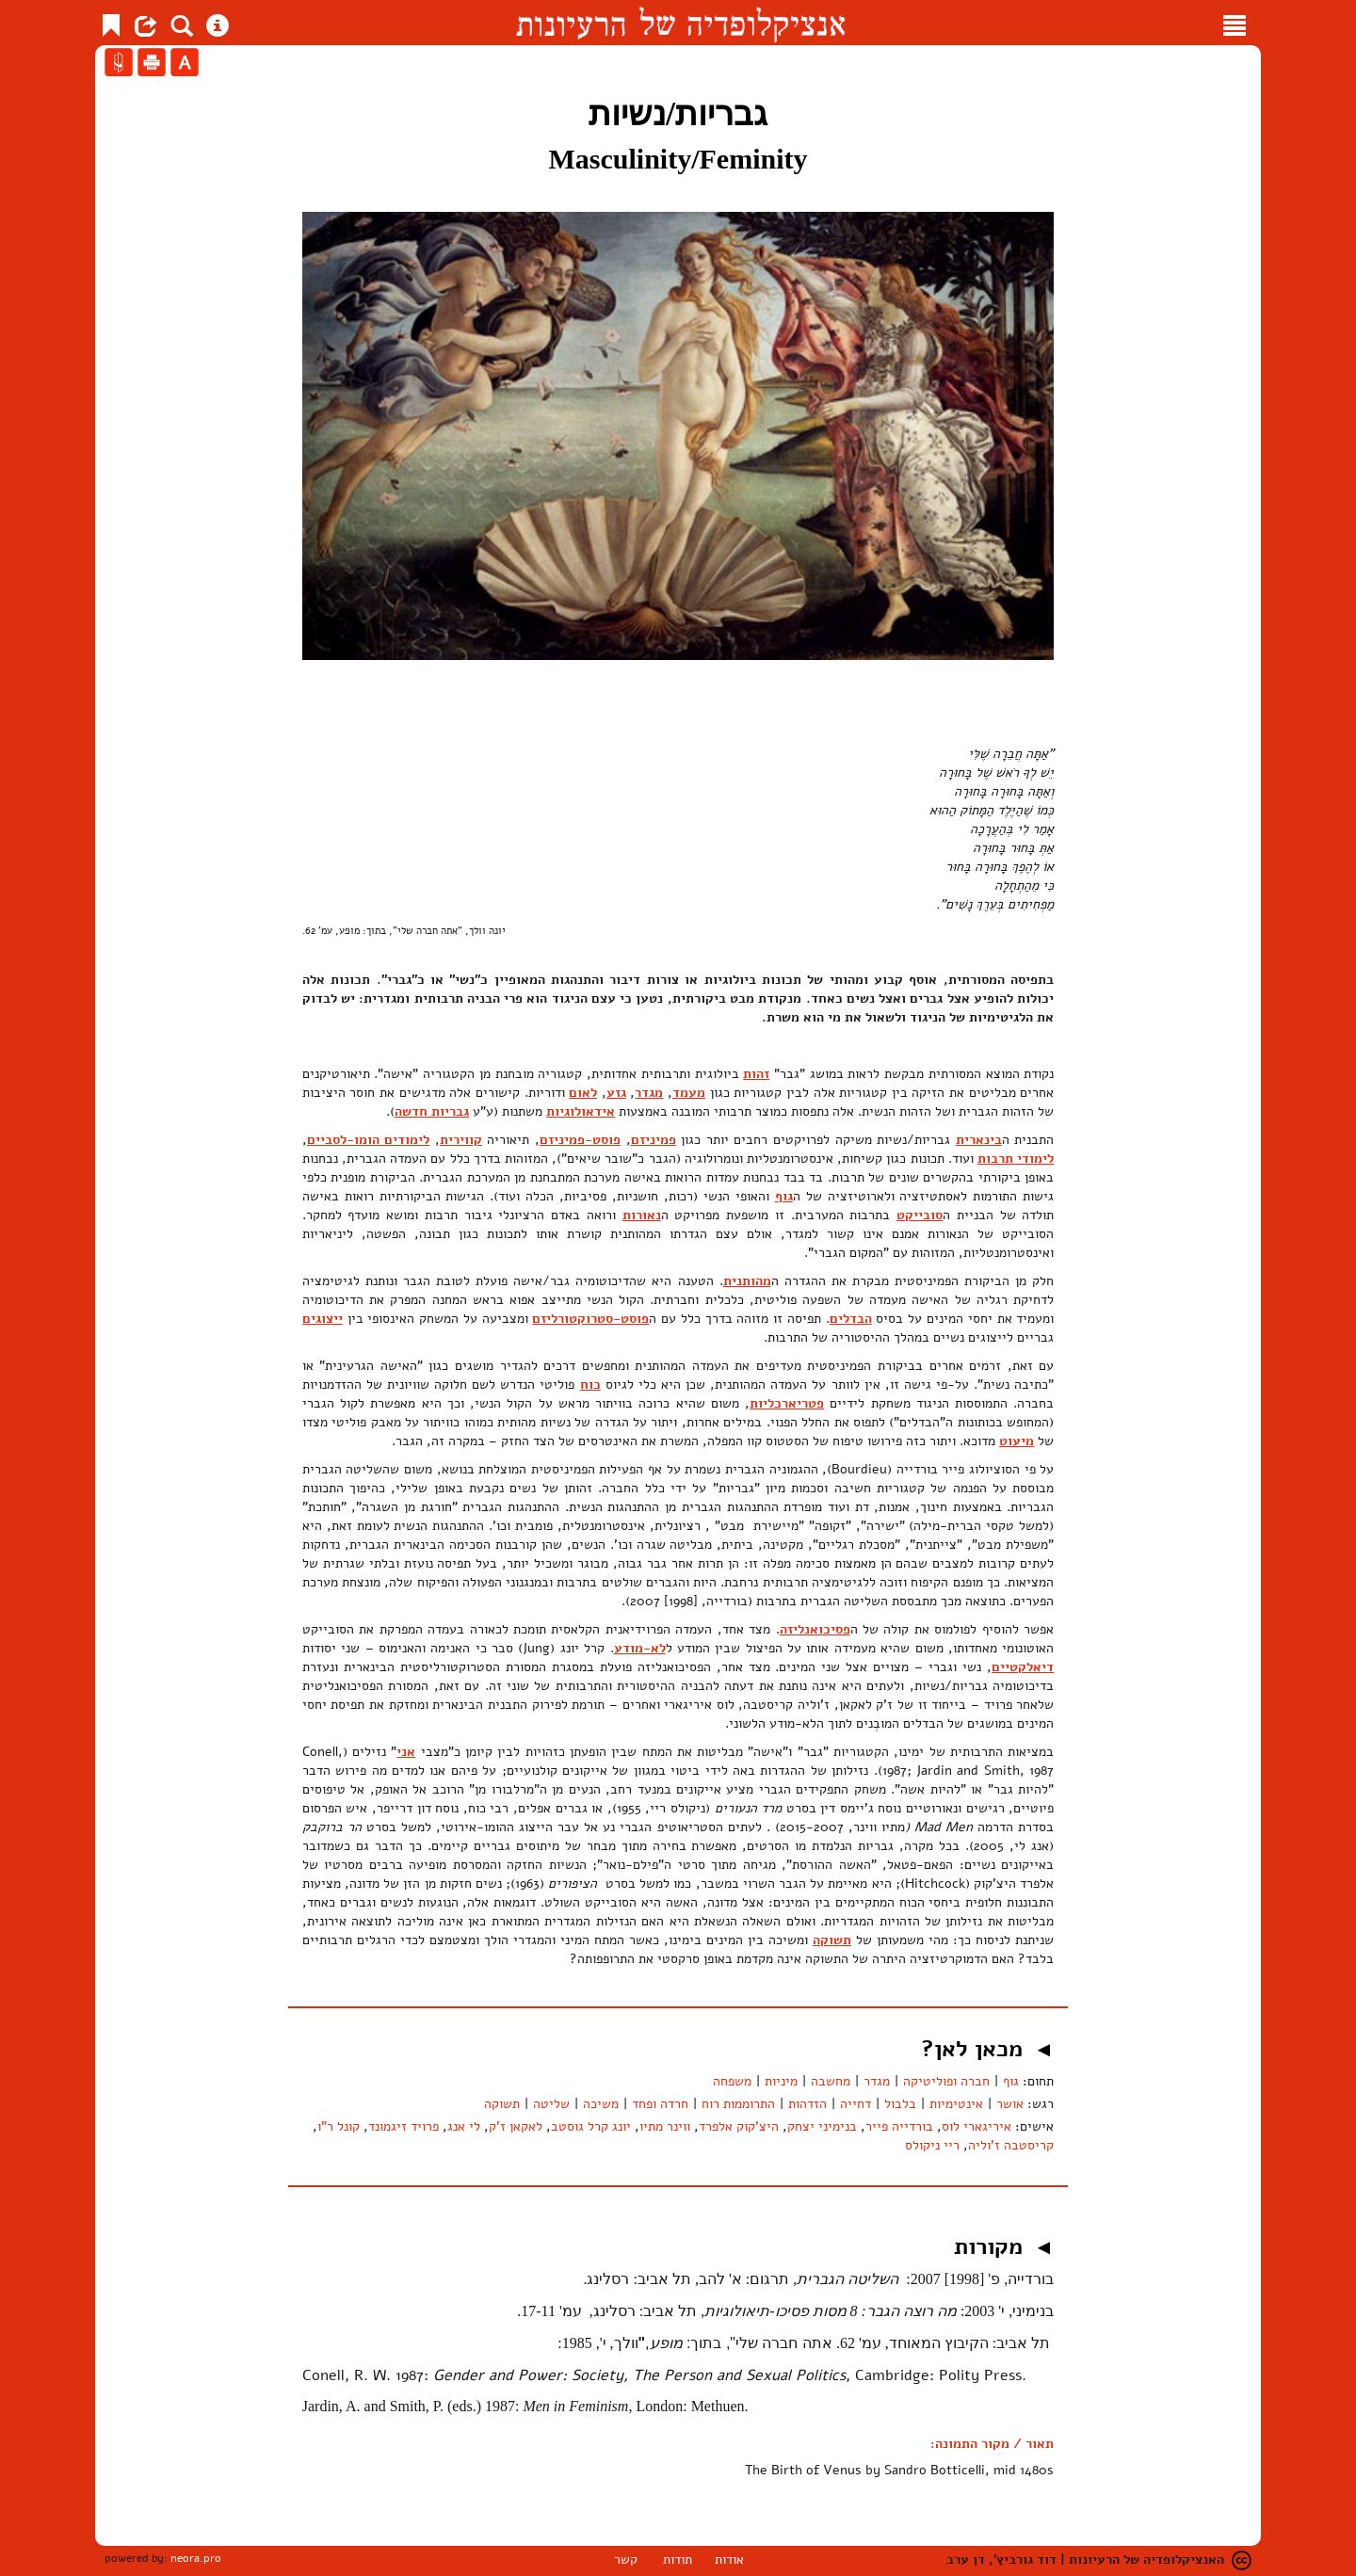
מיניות (781, 2081)
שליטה (551, 2104)
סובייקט (919, 1215)
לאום (583, 1093)
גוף (784, 1196)
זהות (756, 1074)
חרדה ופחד (660, 2104)
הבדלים (851, 1319)
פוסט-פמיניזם (580, 1140)
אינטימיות (956, 2104)
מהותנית (747, 1281)
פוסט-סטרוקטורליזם (590, 1319)
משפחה (732, 2081)
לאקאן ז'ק (515, 2126)
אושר (1010, 2104)
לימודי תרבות (1015, 1158)
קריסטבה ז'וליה (1011, 2145)
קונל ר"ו (338, 2126)
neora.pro (195, 2558)
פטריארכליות (787, 1403)
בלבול (900, 2104)
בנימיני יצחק (822, 2126)
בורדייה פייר (899, 2126)
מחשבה (830, 2081)
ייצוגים (322, 1319)
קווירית (461, 1140)
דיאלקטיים (1023, 1667)
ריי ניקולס (932, 2145)
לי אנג (463, 2126)
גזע (616, 1093)
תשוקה (832, 1940)
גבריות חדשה (432, 1111)
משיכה (601, 2104)
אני (405, 1752)
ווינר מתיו (664, 2126)
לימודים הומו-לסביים (368, 1140)
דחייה (855, 2104)
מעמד (688, 1093)
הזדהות (807, 2104)
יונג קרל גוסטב (591, 2126)
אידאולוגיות (580, 1111)
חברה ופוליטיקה (946, 2081)
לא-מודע (640, 1648)
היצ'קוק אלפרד (739, 2126)
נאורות (641, 1215)
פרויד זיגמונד (403, 2126)
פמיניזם (653, 1140)
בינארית (979, 1140)
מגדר (649, 1093)
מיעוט (1016, 1441)
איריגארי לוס (976, 2126)
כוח (590, 1384)
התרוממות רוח (738, 2104)
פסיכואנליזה (815, 1629)
